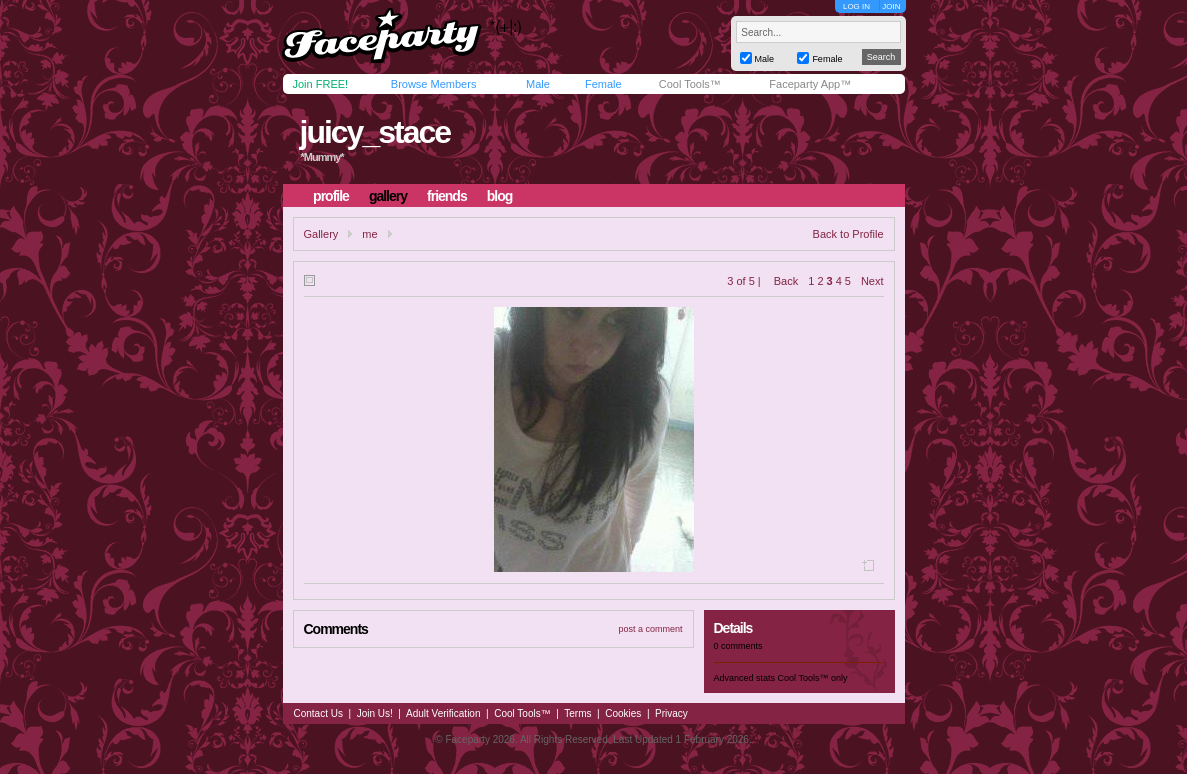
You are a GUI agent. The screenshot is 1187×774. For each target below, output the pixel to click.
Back (786, 281)
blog (500, 196)
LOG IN (856, 6)
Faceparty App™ (810, 84)
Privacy (671, 713)
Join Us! (375, 713)
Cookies (623, 713)
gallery (388, 196)
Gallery (321, 234)
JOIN (891, 6)
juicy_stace (374, 132)
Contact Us (318, 713)
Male (538, 84)
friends (447, 196)
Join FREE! (321, 84)
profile (331, 196)
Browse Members (434, 84)
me (369, 234)
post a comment (650, 629)
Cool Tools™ (690, 84)
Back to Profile (848, 234)
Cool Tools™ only (813, 678)
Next (872, 281)
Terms (577, 713)
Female (603, 84)
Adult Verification (443, 713)
